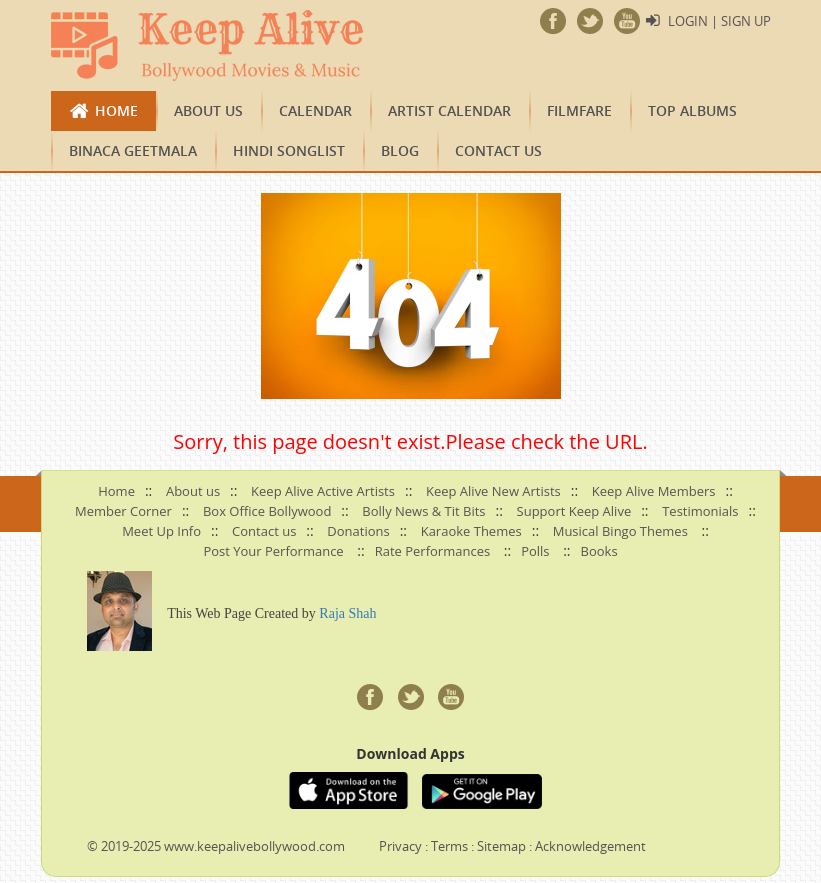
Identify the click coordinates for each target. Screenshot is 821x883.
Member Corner (123, 511)
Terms (449, 846)
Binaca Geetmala (133, 150)
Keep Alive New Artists (493, 491)
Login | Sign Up (719, 21)
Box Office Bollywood (267, 511)
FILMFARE (579, 110)
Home (116, 110)
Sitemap (501, 846)
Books (599, 551)
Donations (358, 531)
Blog (400, 150)
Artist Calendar (449, 110)
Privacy (400, 846)
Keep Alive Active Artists (323, 491)
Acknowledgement (590, 846)
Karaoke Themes (471, 531)
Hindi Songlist (289, 150)
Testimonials (700, 511)
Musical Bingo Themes (620, 531)
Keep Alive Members (654, 491)
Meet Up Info (161, 531)
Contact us (498, 150)
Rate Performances (432, 551)
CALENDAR (315, 110)
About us (208, 110)
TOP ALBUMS (692, 110)
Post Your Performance (273, 551)
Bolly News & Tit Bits (423, 511)
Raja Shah (347, 613)
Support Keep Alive (574, 511)
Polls (535, 551)
